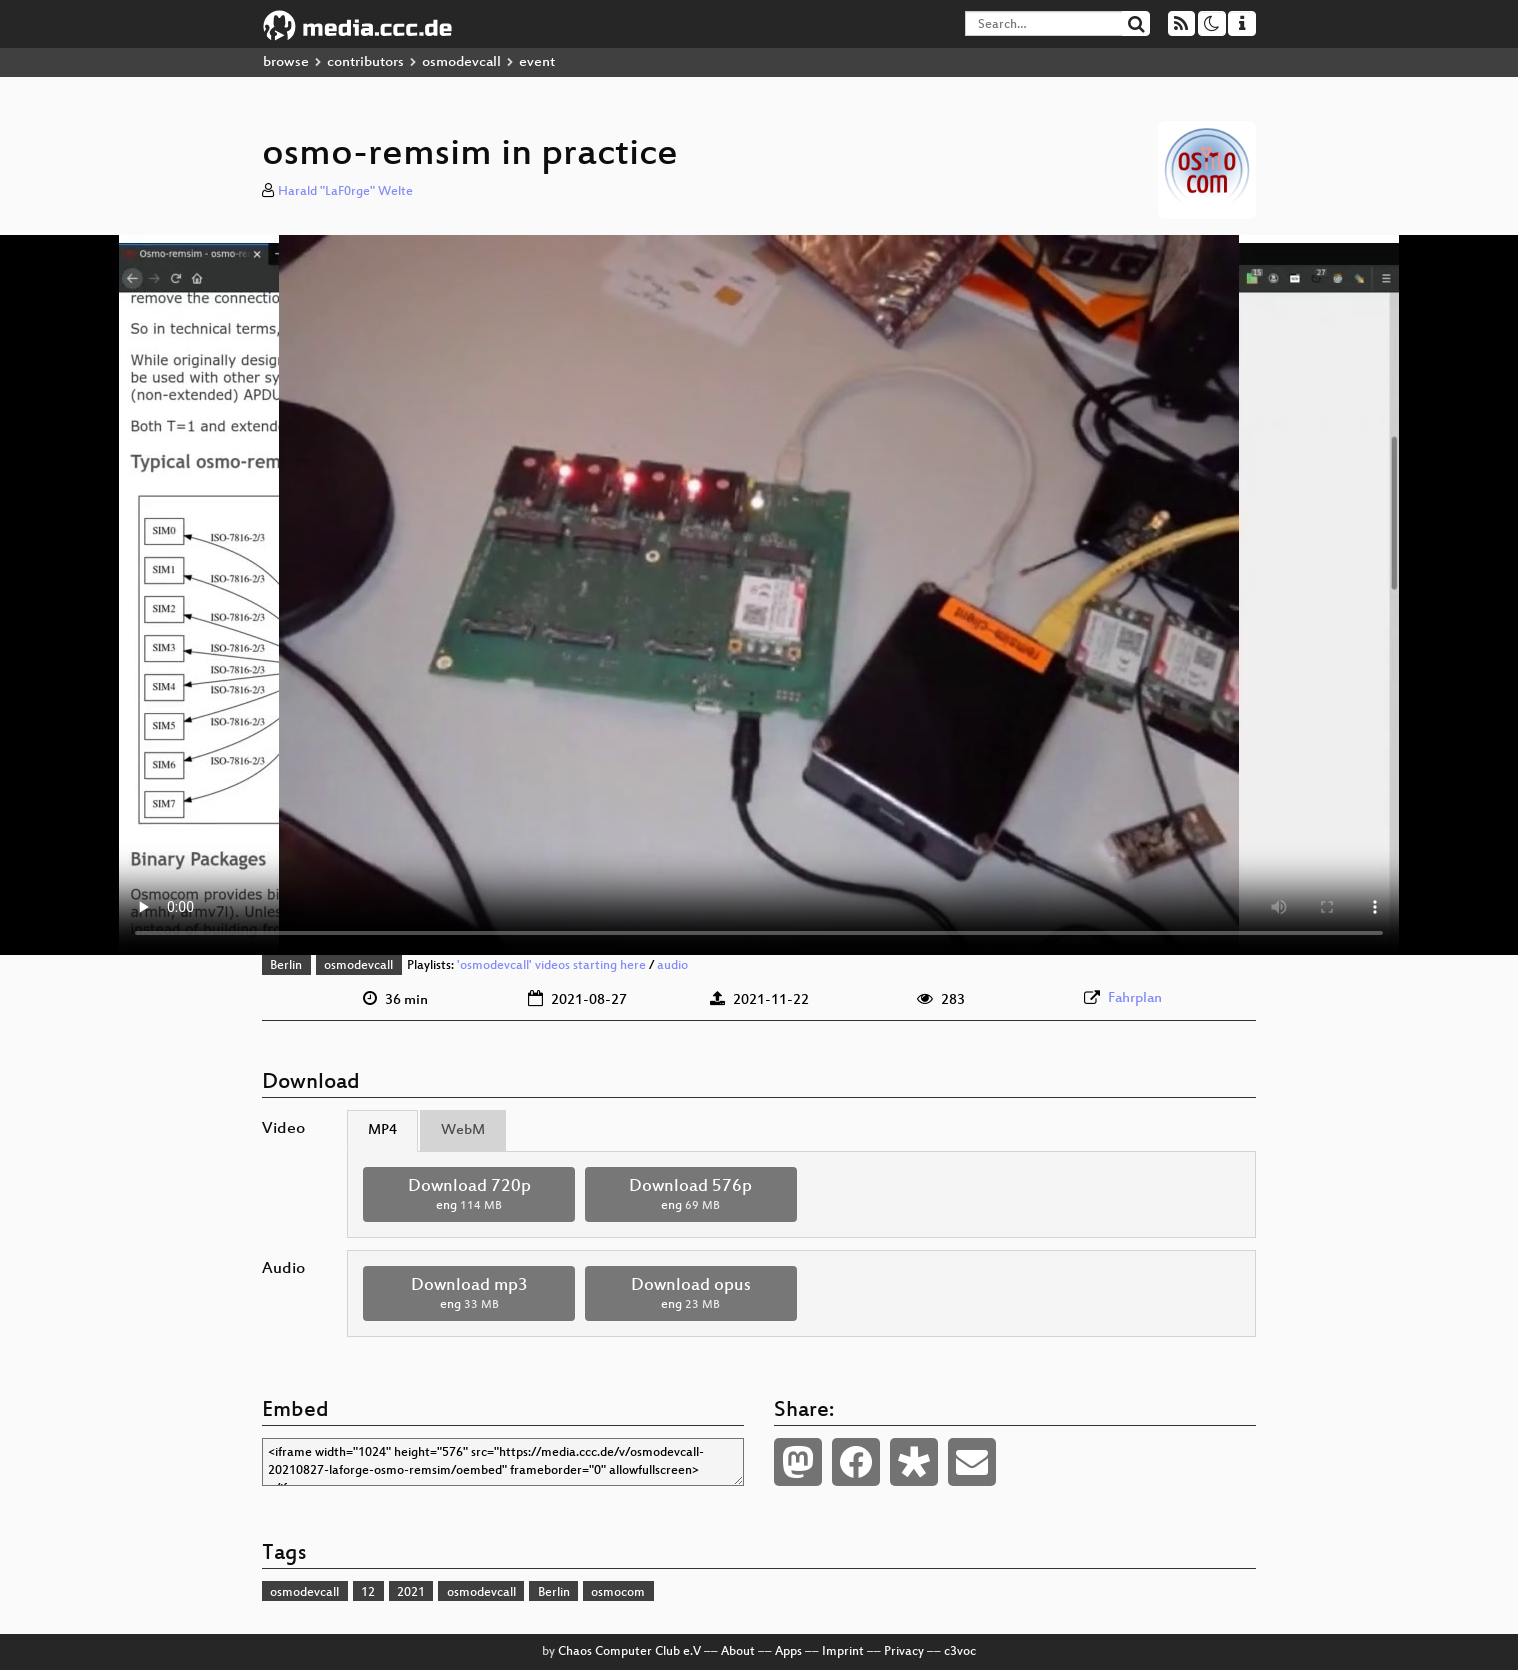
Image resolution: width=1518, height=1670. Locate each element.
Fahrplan (1135, 998)
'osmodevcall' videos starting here (551, 966)
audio (672, 966)
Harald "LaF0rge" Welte (345, 192)
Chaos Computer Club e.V (629, 1652)
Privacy (904, 1652)
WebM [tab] (463, 1130)
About (738, 1652)
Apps (788, 1652)
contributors (365, 62)
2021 (411, 1593)
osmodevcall (461, 62)
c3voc (960, 1652)
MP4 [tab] (382, 1130)
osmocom (618, 1593)
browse (286, 62)
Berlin (286, 966)
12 (368, 1593)
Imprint (843, 1652)
